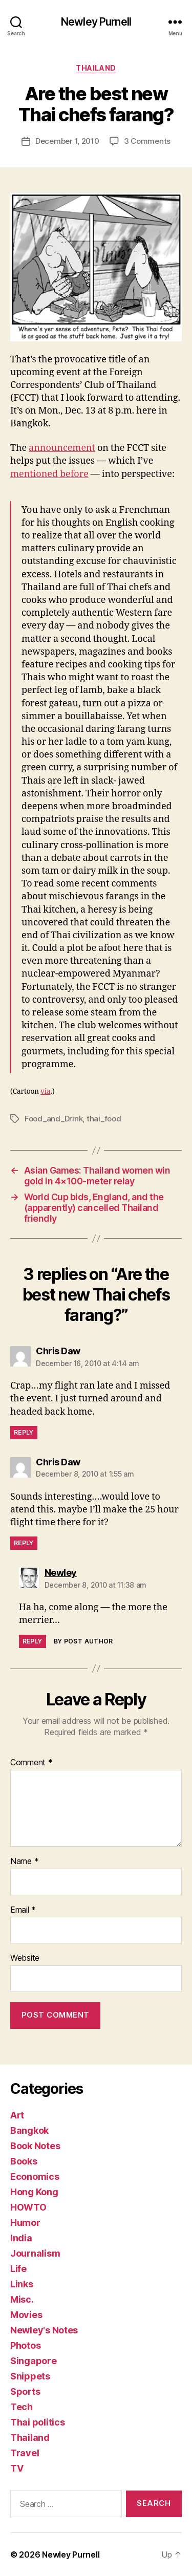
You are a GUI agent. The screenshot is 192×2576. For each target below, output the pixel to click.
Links (21, 2284)
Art (17, 2115)
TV (16, 2468)
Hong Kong (34, 2192)
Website (24, 1958)
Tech (21, 2406)
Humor (25, 2222)
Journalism (35, 2253)
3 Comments (147, 141)
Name (24, 1861)
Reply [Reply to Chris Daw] (24, 1432)
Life (18, 2268)
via (45, 1091)
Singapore (33, 2360)
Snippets (30, 2376)
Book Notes (35, 2145)
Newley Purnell (96, 21)
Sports (25, 2391)
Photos (25, 2345)
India (21, 2238)
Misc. (22, 2299)
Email (23, 1910)
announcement (62, 448)
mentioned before (49, 474)
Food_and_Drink (53, 1118)
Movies (26, 2314)
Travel (24, 2453)
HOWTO (28, 2207)
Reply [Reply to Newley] (32, 1641)
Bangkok (29, 2130)
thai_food (104, 1118)
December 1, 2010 (67, 141)
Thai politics (37, 2422)
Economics (34, 2176)
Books (23, 2161)
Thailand (96, 67)
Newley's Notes (44, 2330)
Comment (31, 1762)
